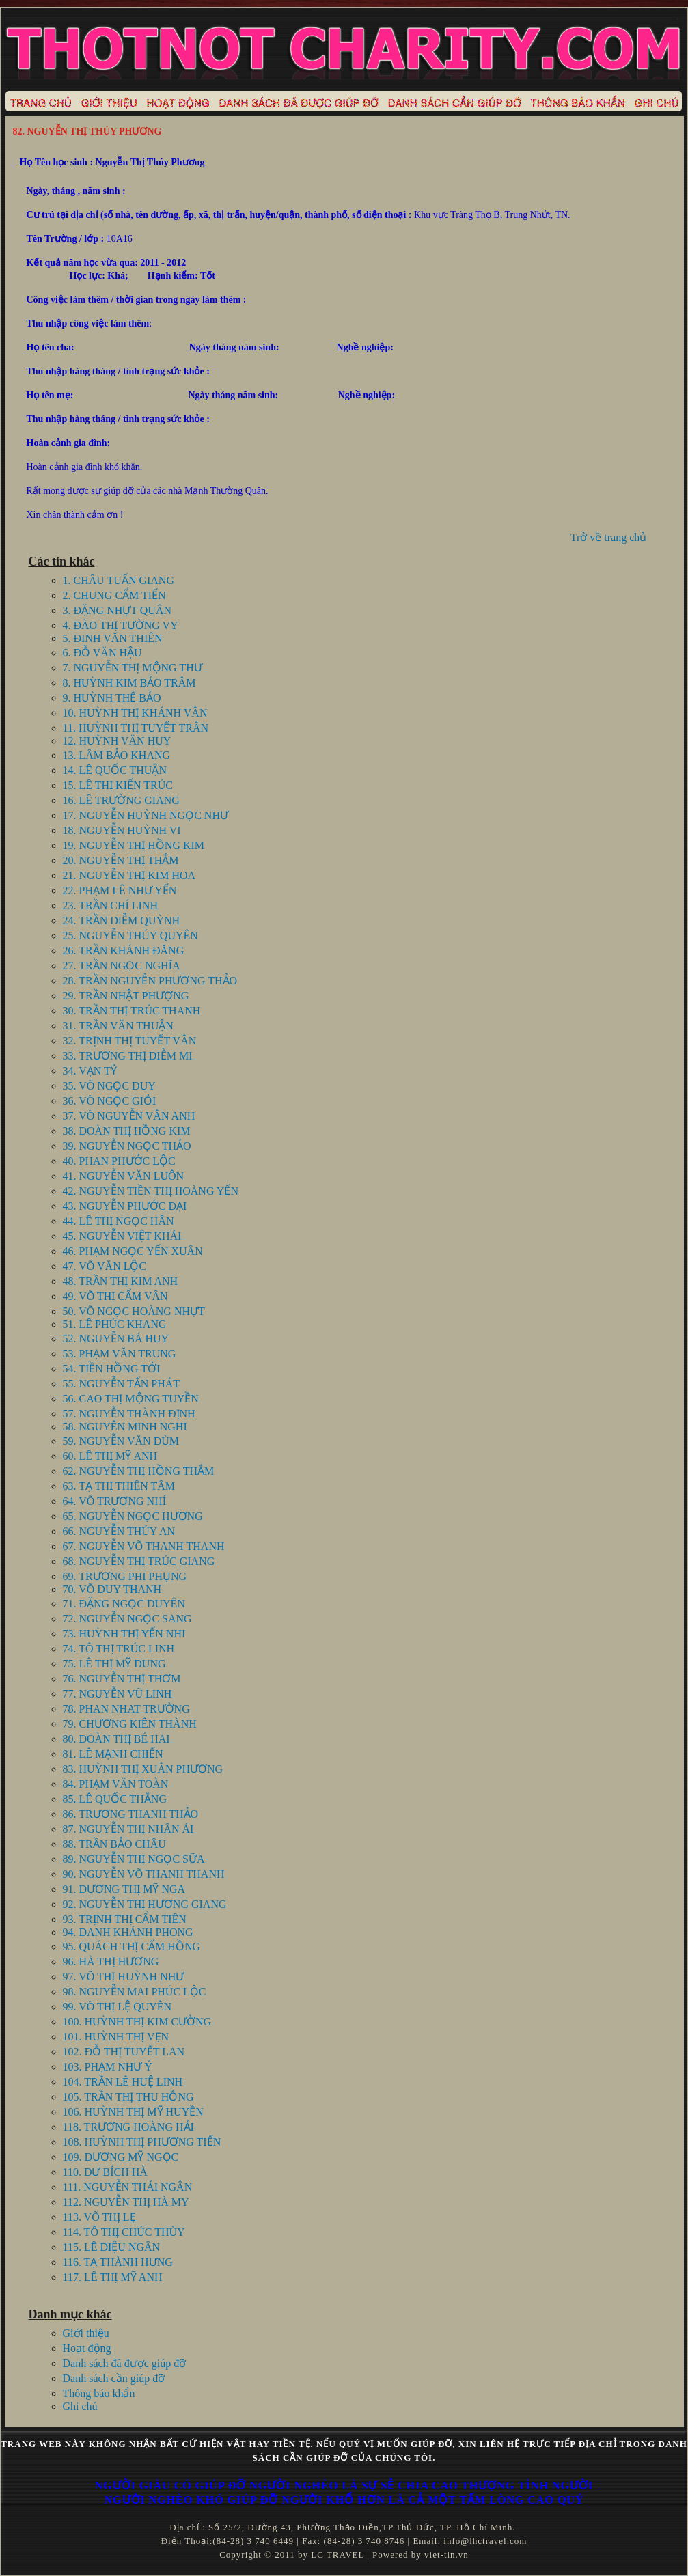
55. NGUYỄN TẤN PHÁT (121, 1383)
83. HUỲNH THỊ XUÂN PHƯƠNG (143, 1769)
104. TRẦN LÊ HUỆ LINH (123, 2082)
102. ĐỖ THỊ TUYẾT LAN (124, 2052)
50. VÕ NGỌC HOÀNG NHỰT (134, 1311)
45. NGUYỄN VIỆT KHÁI (122, 1236)
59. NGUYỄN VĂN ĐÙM (121, 1441)
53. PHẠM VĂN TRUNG (119, 1353)
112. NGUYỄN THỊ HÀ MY (126, 2202)
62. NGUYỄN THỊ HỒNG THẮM (139, 1471)
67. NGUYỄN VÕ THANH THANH (144, 1546)
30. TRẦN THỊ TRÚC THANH (132, 1010)
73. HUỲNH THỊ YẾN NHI (124, 1633)
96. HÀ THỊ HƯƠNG (111, 1961)
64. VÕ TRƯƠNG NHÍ (115, 1501)
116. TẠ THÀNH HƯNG (118, 2262)
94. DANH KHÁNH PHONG (128, 1932)
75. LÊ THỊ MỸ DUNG (114, 1664)
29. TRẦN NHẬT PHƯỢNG (126, 995)
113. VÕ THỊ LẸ (99, 2217)
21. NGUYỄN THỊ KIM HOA (129, 875)
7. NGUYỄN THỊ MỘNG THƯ (132, 668)
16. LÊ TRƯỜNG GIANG (121, 800)
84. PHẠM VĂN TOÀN (116, 1784)
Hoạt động (87, 2348)
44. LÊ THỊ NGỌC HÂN (118, 1221)
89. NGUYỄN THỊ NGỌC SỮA (134, 1859)
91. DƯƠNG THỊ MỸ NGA (124, 1889)
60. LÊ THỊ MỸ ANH (110, 1456)
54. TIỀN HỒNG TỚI (112, 1368)
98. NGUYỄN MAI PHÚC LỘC (134, 1991)
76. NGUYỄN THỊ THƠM (122, 1679)
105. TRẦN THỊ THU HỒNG (128, 2097)
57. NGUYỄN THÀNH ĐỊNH (129, 1413)
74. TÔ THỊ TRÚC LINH (119, 1648)
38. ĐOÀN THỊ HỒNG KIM (127, 1131)
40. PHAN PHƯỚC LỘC (119, 1161)
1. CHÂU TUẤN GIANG (118, 580)
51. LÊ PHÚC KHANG (115, 1324)
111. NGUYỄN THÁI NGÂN (128, 2187)
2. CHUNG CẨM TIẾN (114, 595)
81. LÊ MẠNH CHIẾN (113, 1754)
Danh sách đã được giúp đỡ (125, 2363)
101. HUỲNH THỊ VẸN (116, 2036)
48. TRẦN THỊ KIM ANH (120, 1281)
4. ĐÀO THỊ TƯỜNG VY (120, 625)
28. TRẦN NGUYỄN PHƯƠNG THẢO (150, 980)
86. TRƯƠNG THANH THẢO (131, 1814)
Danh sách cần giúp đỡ (114, 2378)
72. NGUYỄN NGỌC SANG (127, 1618)
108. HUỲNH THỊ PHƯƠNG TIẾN (142, 2142)
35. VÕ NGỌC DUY (109, 1086)
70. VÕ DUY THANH (112, 1589)
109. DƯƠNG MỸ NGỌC (121, 2157)
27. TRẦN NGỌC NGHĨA (121, 965)
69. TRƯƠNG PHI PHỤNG (125, 1576)
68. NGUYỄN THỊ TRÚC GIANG (139, 1561)
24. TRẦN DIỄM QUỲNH (121, 920)
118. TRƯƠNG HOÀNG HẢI (128, 2127)
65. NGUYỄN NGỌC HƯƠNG (133, 1516)
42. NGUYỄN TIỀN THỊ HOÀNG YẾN (150, 1191)
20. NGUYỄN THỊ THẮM (121, 860)
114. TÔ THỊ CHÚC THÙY (124, 2232)
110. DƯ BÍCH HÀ (105, 2172)
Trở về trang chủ (608, 537)
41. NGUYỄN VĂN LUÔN (123, 1176)
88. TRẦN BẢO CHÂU (114, 1844)
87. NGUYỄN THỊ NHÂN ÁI (128, 1829)
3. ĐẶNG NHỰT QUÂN (117, 610)
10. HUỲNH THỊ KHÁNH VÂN (135, 713)
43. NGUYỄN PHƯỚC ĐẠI (125, 1206)
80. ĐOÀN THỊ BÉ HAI (116, 1739)
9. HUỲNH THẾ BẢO (112, 698)
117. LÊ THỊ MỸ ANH (113, 2277)
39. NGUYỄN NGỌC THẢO (127, 1146)
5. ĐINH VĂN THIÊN (113, 638)
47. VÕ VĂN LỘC (105, 1266)
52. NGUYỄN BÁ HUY (116, 1338)
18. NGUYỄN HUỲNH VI (122, 830)
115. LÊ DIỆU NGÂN (112, 2247)
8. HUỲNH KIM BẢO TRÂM (129, 683)
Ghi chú (80, 2406)
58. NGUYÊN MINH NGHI (125, 1426)
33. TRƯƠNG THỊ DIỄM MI (128, 1056)
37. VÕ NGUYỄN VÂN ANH (129, 1116)
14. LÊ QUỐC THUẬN (115, 770)
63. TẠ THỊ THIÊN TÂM (119, 1486)
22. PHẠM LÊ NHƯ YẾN (120, 890)
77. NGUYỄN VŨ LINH (117, 1694)
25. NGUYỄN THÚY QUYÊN (130, 935)
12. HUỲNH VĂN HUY (117, 741)
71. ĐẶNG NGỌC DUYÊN (124, 1603)
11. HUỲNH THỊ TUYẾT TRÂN (136, 728)
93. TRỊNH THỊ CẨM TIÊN (125, 1919)
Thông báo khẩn (99, 2393)
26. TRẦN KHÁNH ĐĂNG (123, 950)
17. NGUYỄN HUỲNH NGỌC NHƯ (145, 815)
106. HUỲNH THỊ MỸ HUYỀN (133, 2112)
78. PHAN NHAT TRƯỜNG (126, 1709)
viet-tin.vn (446, 2554)
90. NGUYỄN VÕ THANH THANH (144, 1874)
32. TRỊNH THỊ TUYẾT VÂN (130, 1041)
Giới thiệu (86, 2333)
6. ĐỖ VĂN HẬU (102, 653)
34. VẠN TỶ (90, 1071)
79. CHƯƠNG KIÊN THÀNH (130, 1724)
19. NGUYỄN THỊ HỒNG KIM (134, 845)
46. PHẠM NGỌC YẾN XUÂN (133, 1251)
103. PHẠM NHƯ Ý (107, 2067)
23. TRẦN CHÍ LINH (110, 905)
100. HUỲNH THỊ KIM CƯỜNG (137, 2021)
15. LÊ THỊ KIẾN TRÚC (118, 785)
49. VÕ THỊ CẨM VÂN (115, 1296)
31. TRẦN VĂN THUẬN (118, 1025)
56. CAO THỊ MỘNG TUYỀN (131, 1398)
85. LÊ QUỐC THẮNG (115, 1799)
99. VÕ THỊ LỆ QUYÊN (117, 2006)
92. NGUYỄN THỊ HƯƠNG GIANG (145, 1904)
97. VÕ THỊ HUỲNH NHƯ (123, 1976)
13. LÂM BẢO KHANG (117, 755)
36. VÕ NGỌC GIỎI (109, 1101)
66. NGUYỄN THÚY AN (119, 1531)
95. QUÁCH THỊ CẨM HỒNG (132, 1946)
